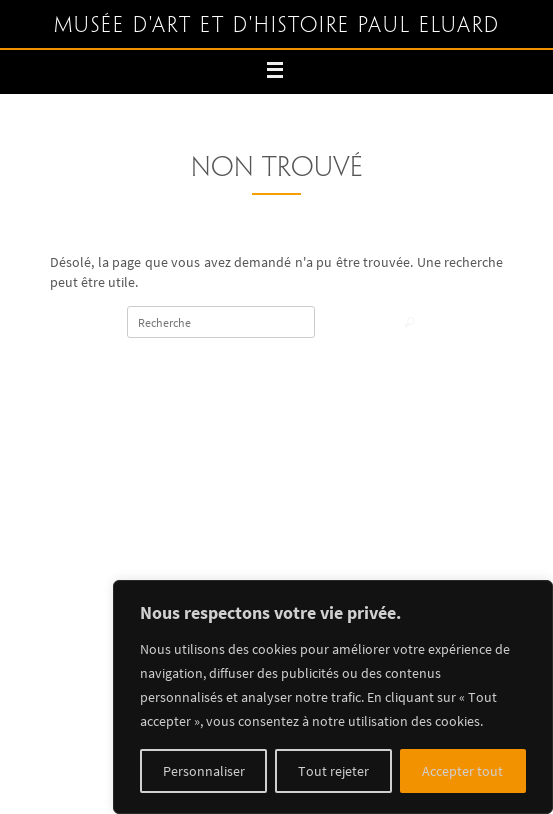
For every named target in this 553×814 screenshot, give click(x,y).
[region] (333, 697)
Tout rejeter (333, 771)
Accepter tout (462, 771)
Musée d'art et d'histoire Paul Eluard (277, 26)
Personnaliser (204, 771)
